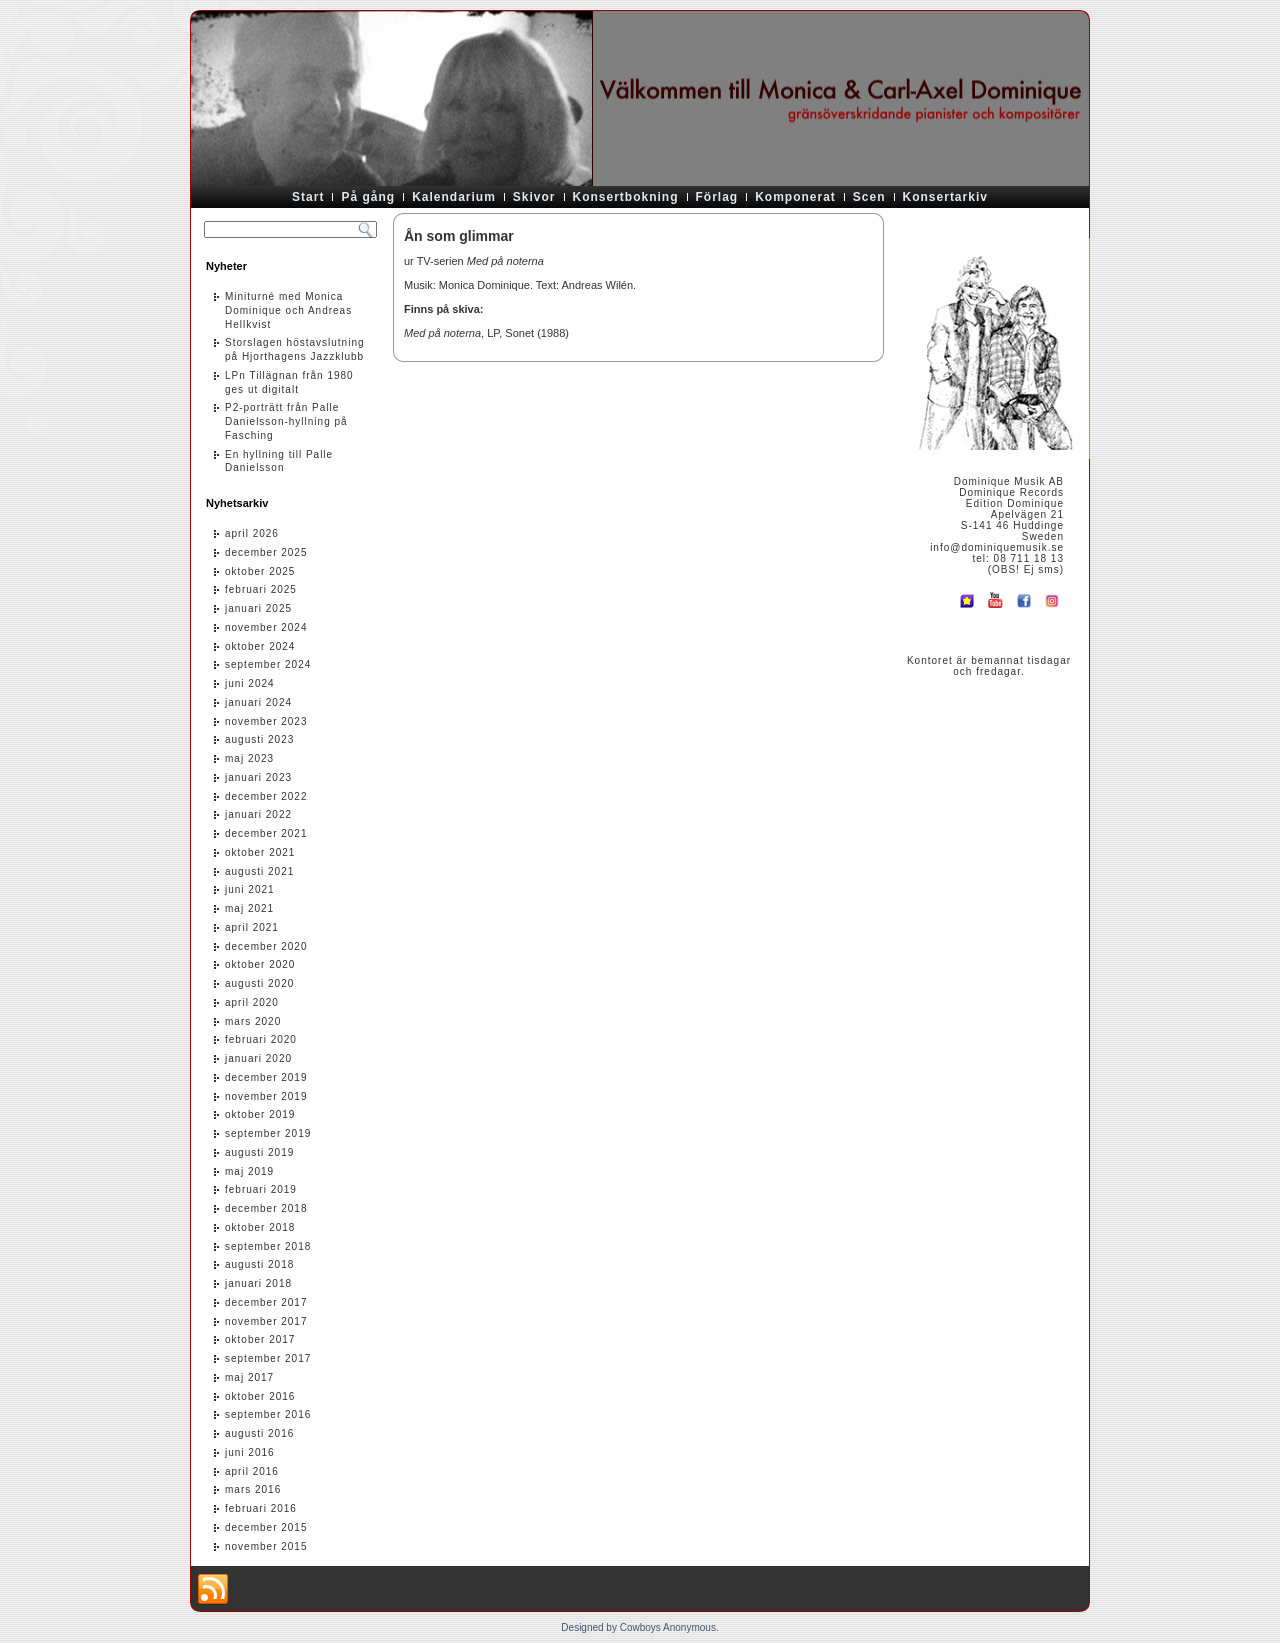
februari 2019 (261, 1189)
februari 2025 (261, 589)
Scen (869, 197)
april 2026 (252, 533)
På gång (368, 197)
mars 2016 (253, 1489)
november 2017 (266, 1321)
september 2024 (268, 664)
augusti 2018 (259, 1264)
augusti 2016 (259, 1433)
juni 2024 (250, 683)
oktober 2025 (260, 571)
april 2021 (252, 927)
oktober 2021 (260, 852)
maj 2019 (249, 1171)
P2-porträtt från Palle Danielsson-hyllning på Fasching (286, 421)
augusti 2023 (259, 739)
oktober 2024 (260, 646)
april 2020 (252, 1002)
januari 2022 (258, 814)
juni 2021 (250, 889)
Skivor (534, 197)
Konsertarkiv (945, 197)
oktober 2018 (260, 1227)
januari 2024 (258, 702)
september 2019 (268, 1133)
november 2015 (266, 1546)
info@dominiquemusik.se (997, 547)
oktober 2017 (260, 1339)
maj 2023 (249, 758)
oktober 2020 (260, 964)
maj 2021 (249, 908)
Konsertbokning (626, 197)
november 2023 (266, 721)
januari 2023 (258, 777)
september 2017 (268, 1358)
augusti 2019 (259, 1152)
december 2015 (266, 1527)
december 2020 (266, 946)
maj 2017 (249, 1377)
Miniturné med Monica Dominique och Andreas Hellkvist (288, 310)
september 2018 (268, 1246)
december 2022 (266, 796)
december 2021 (266, 833)
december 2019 (266, 1077)
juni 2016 (250, 1452)
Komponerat (795, 197)
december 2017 (266, 1302)
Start (308, 197)
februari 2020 (261, 1039)
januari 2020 (258, 1058)
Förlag (717, 197)
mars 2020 (253, 1021)
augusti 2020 (259, 983)
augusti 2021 (259, 871)
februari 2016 (261, 1508)
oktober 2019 (260, 1114)
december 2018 (266, 1208)
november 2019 (266, 1096)
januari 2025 (258, 608)
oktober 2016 (260, 1396)
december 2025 (266, 552)
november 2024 (266, 627)
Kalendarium (454, 197)
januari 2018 (258, 1283)
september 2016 (268, 1414)
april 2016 (252, 1471)
